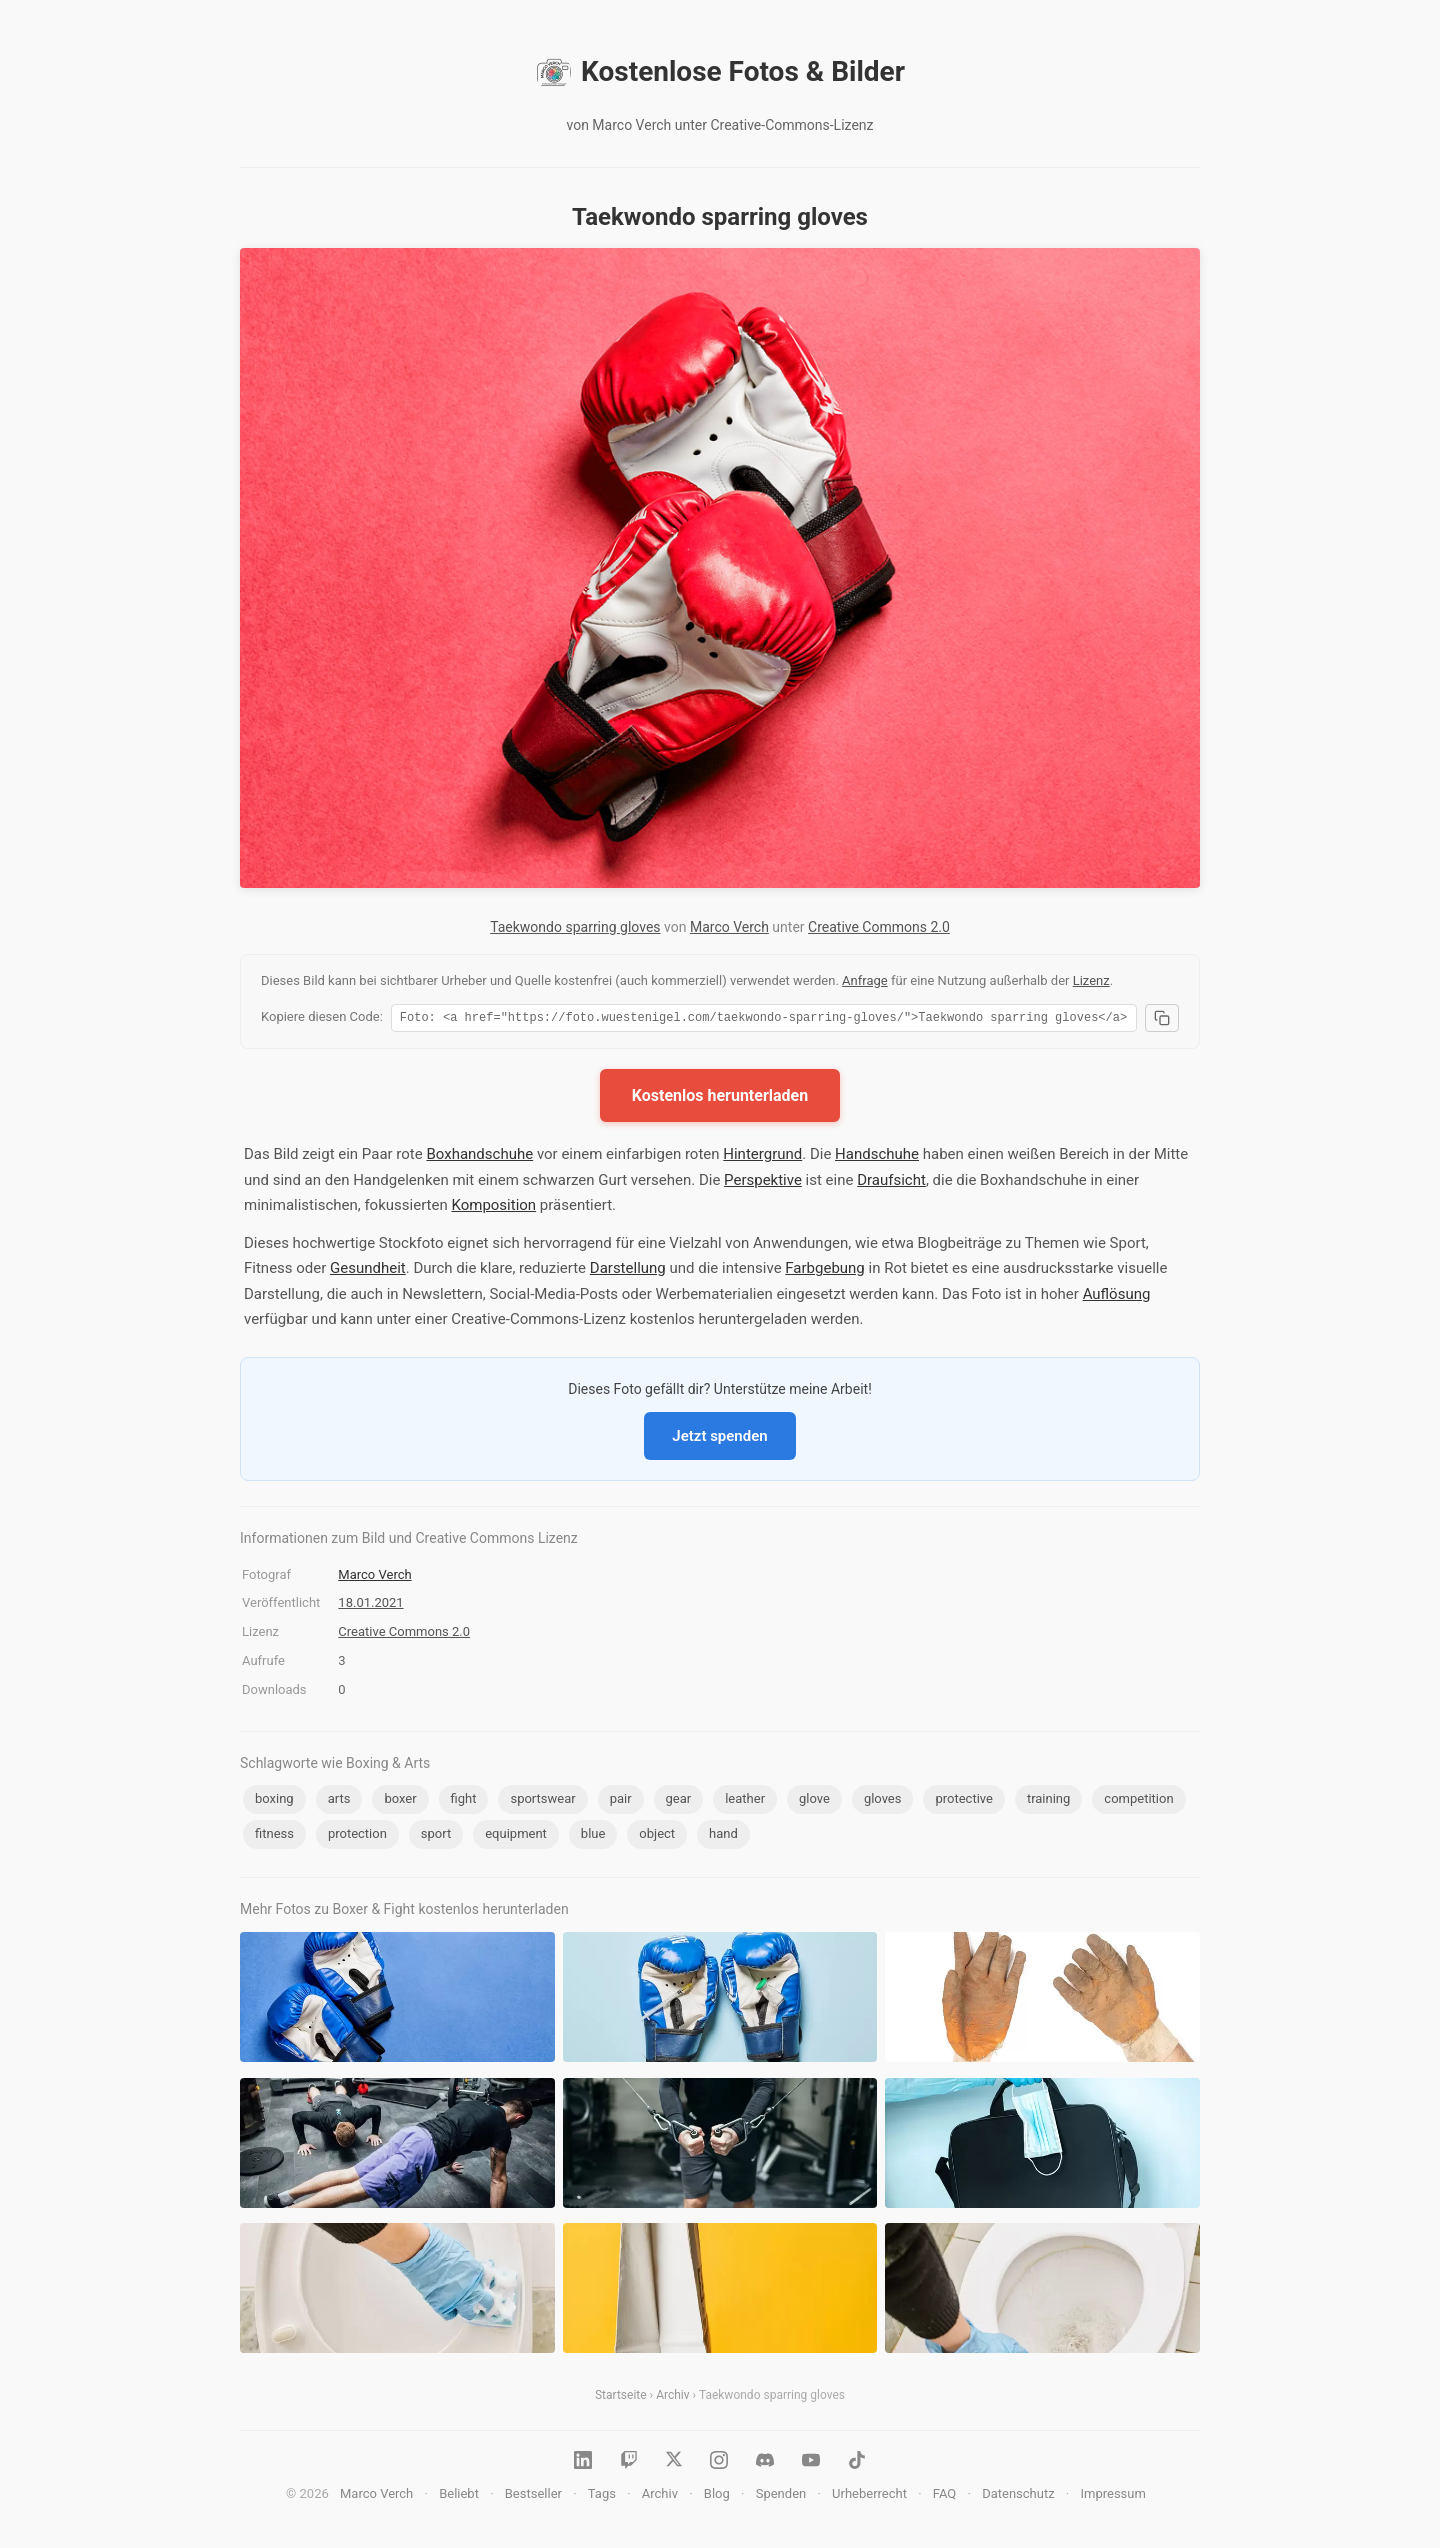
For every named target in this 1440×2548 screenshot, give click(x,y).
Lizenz (1091, 980)
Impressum (1112, 2496)
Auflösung (1117, 1297)
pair (621, 1801)
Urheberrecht (869, 2496)
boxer (400, 1801)
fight (464, 1801)
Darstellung (628, 1271)
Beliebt (459, 2496)
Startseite (621, 2398)
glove (814, 1801)
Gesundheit (368, 1271)
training (1048, 1801)
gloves (883, 1801)
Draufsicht (891, 1183)
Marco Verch (729, 927)
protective (963, 1801)
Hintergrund (762, 1157)
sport (436, 1836)
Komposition (493, 1208)
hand (723, 1836)
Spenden (781, 2496)
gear (679, 1801)
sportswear (542, 1801)
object (657, 1836)
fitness (274, 1836)
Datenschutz (1018, 2496)
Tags (602, 2496)
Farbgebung (824, 1271)
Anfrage (865, 980)
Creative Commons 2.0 (879, 927)
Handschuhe (877, 1157)
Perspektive (763, 1183)
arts (339, 1801)
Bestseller (533, 2496)
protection (357, 1836)
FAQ (944, 2496)
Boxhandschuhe (479, 1157)
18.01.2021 (370, 1605)
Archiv (672, 2398)
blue (593, 1836)
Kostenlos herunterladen (720, 1098)
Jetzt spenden (719, 1439)
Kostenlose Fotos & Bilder (720, 72)
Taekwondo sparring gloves (575, 927)
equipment (516, 1836)
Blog (717, 2496)
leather (745, 1801)
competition (1138, 1801)
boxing (274, 1801)
